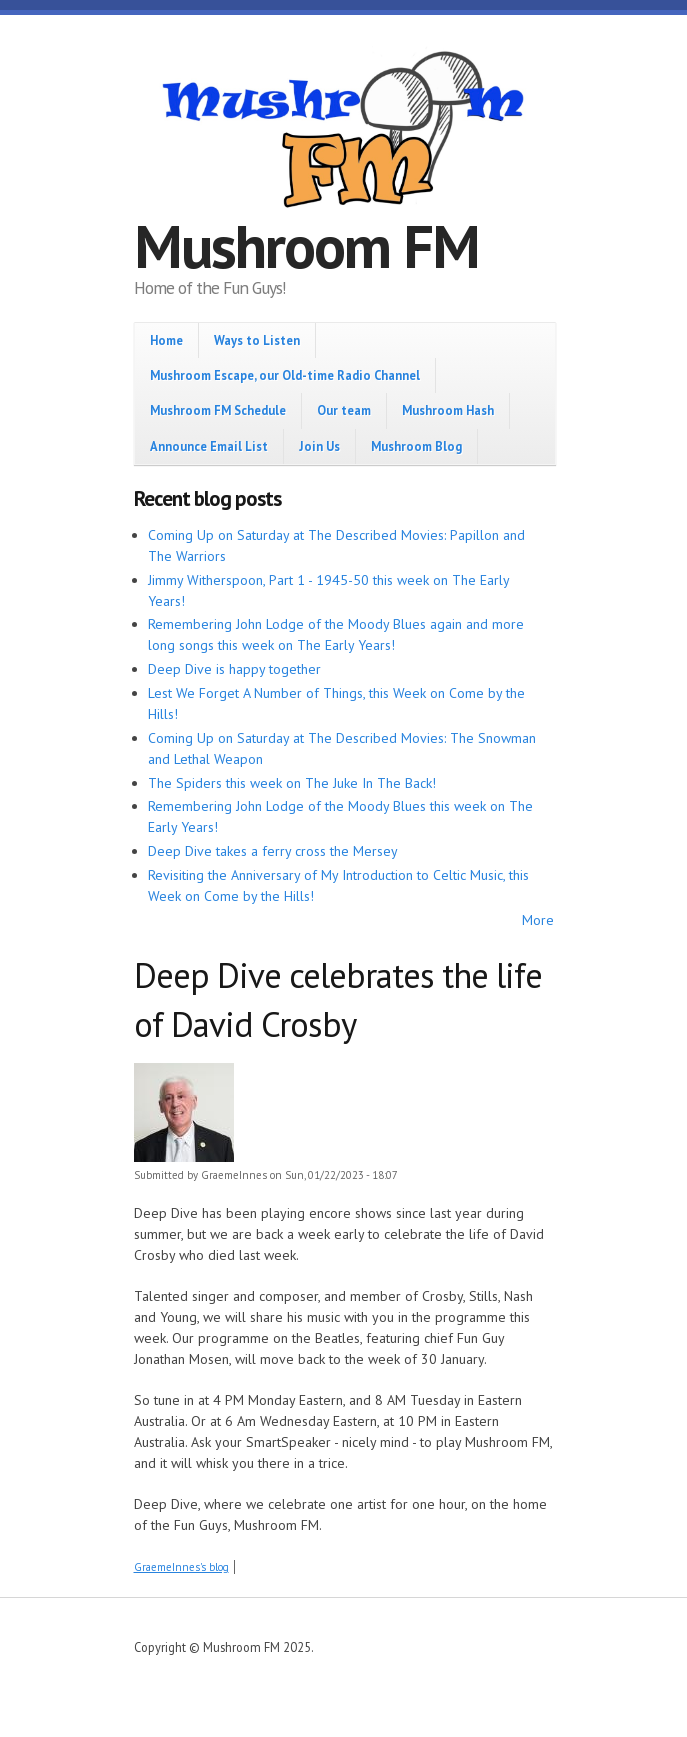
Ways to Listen (257, 340)
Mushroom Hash (448, 410)
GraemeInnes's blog (181, 1567)
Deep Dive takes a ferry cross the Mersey (273, 851)
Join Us (319, 446)
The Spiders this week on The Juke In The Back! (292, 783)
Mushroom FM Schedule (218, 410)
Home (166, 340)
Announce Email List (209, 446)
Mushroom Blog (416, 446)
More (538, 920)
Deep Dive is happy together (234, 669)
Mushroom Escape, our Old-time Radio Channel (285, 375)
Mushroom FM (306, 246)
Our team (344, 410)
